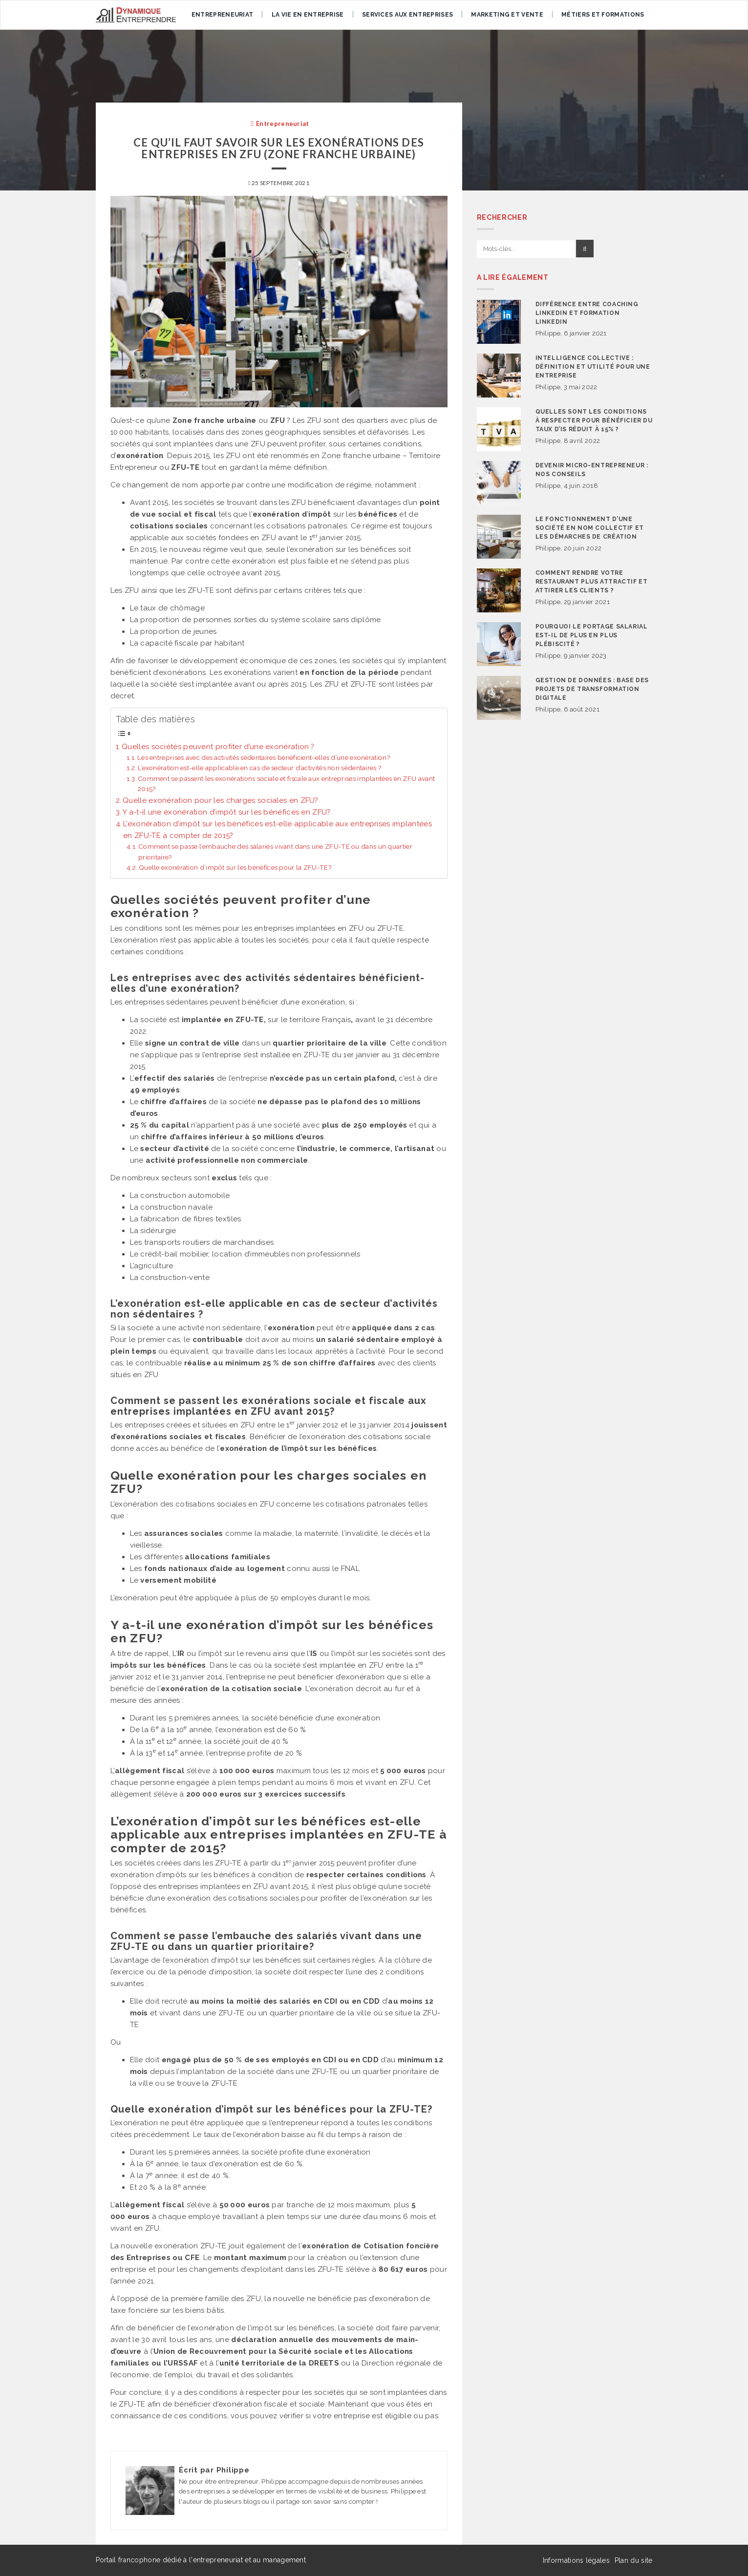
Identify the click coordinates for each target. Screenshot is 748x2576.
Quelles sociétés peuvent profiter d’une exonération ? (218, 746)
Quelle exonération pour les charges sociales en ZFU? (221, 800)
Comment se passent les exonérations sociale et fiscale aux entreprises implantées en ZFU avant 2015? (286, 784)
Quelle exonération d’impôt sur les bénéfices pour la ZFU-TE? (235, 867)
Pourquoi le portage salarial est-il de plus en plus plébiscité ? (591, 635)
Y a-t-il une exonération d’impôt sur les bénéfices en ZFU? (226, 812)
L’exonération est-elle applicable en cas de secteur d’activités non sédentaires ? (259, 768)
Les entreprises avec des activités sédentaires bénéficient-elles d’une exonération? (263, 757)
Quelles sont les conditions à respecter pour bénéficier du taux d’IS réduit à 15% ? (594, 420)
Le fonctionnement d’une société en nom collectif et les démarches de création (589, 528)
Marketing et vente (507, 14)
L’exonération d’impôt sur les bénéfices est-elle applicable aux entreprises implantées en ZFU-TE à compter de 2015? (277, 829)
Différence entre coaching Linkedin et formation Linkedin (587, 313)
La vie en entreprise (308, 14)
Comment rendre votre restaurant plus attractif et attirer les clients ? (591, 581)
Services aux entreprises (407, 14)
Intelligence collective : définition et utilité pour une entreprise (592, 367)
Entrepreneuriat (223, 14)
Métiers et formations (602, 14)
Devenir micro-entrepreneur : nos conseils (591, 470)
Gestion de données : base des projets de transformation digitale (592, 689)
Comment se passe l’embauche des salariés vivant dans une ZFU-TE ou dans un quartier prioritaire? (275, 851)
